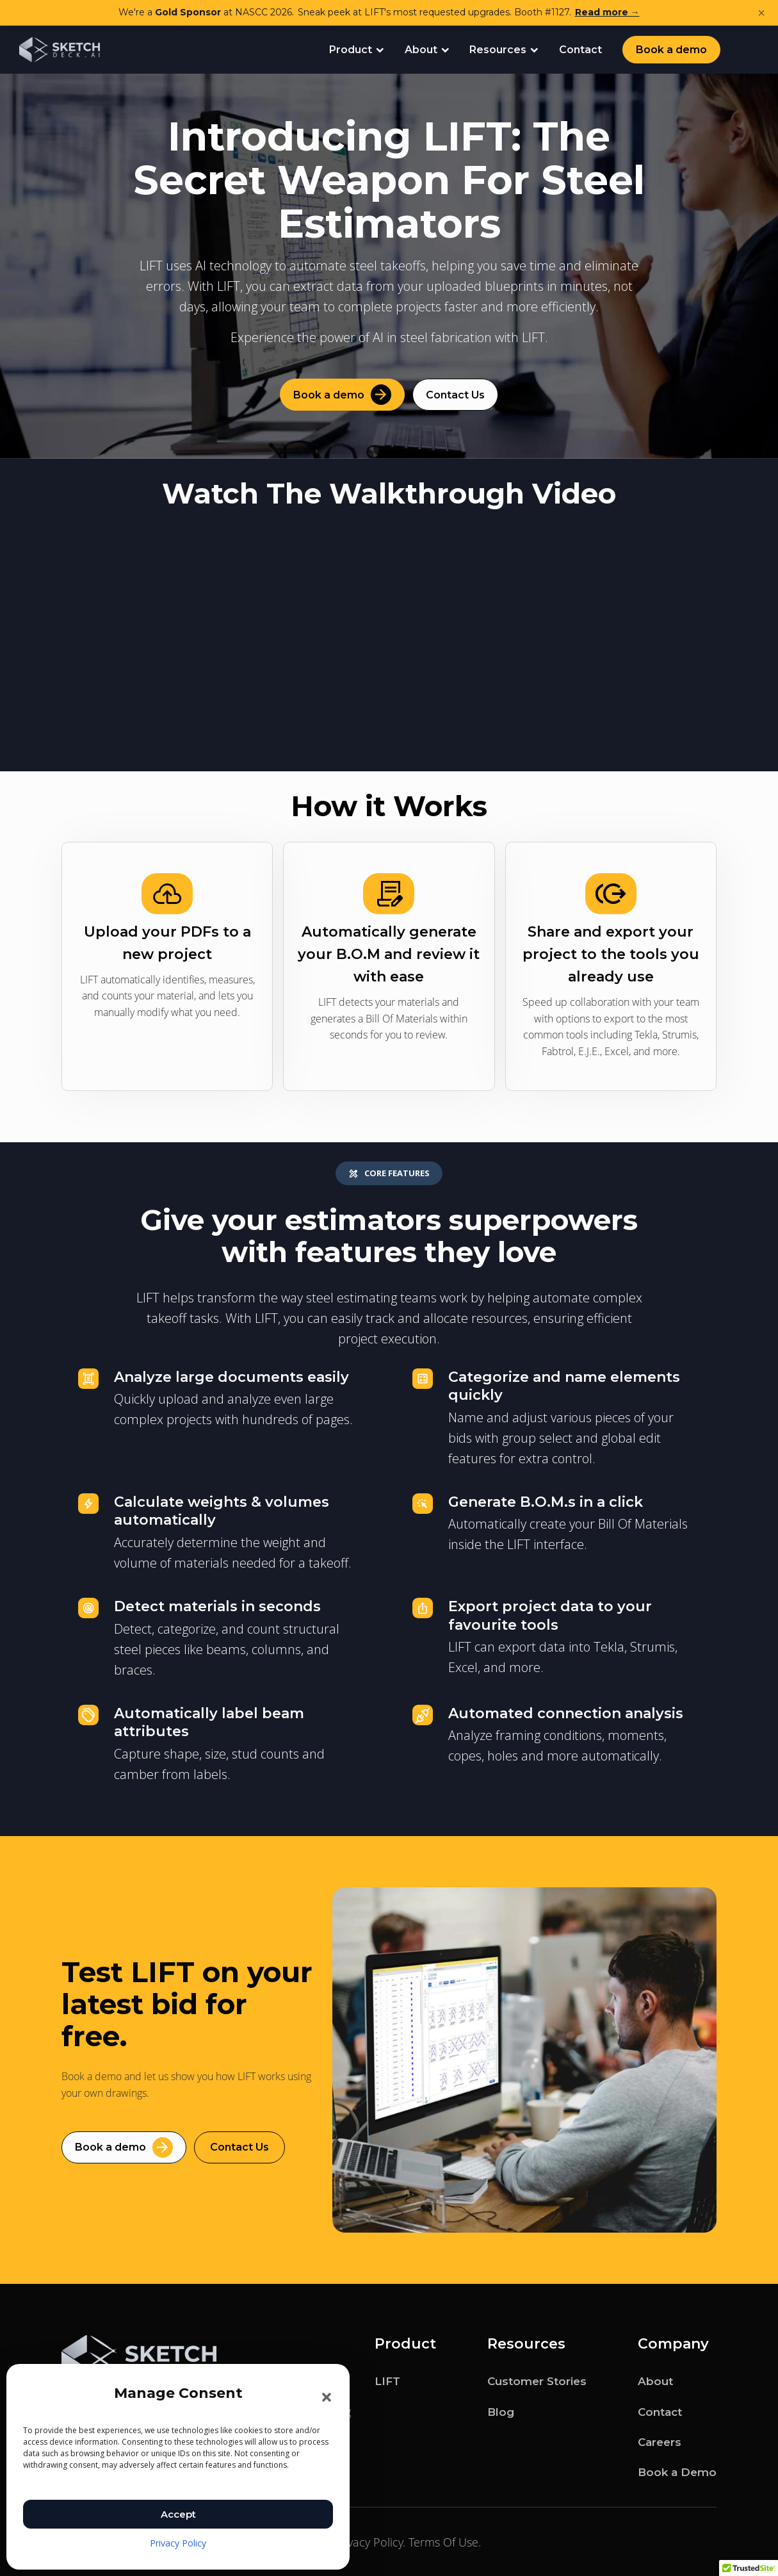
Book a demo (671, 50)
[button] (326, 2397)
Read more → (607, 12)
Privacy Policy (178, 2543)
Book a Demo (677, 2471)
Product (356, 50)
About (427, 50)
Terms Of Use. (445, 2541)
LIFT (387, 2380)
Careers (659, 2440)
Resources (504, 50)
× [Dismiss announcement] (761, 13)
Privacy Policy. (369, 2541)
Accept (178, 2514)
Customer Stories (537, 2380)
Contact (580, 50)
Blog (500, 2410)
